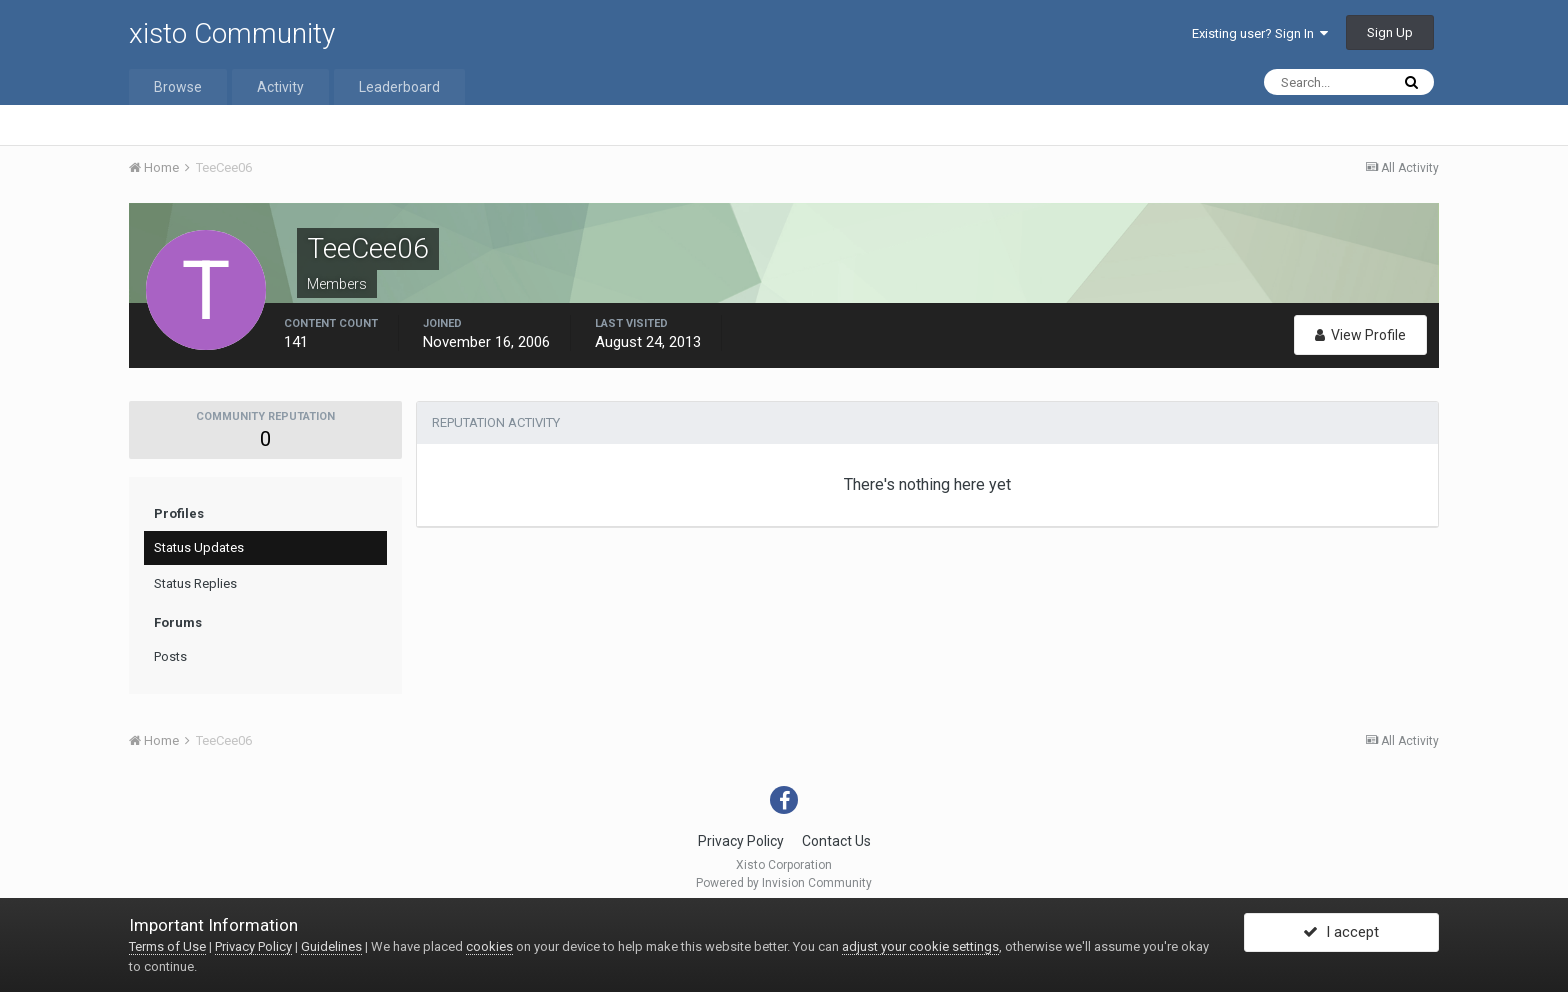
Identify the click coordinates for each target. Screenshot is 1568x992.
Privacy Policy (741, 841)
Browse (178, 87)
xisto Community (232, 33)
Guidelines (331, 946)
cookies (489, 946)
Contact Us (836, 841)
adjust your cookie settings (920, 946)
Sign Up (1390, 32)
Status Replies (195, 583)
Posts (170, 656)
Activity (280, 87)
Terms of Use (167, 946)
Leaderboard (399, 87)
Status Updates (199, 547)
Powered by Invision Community (784, 883)
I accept (1341, 935)
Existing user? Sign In (1260, 33)
